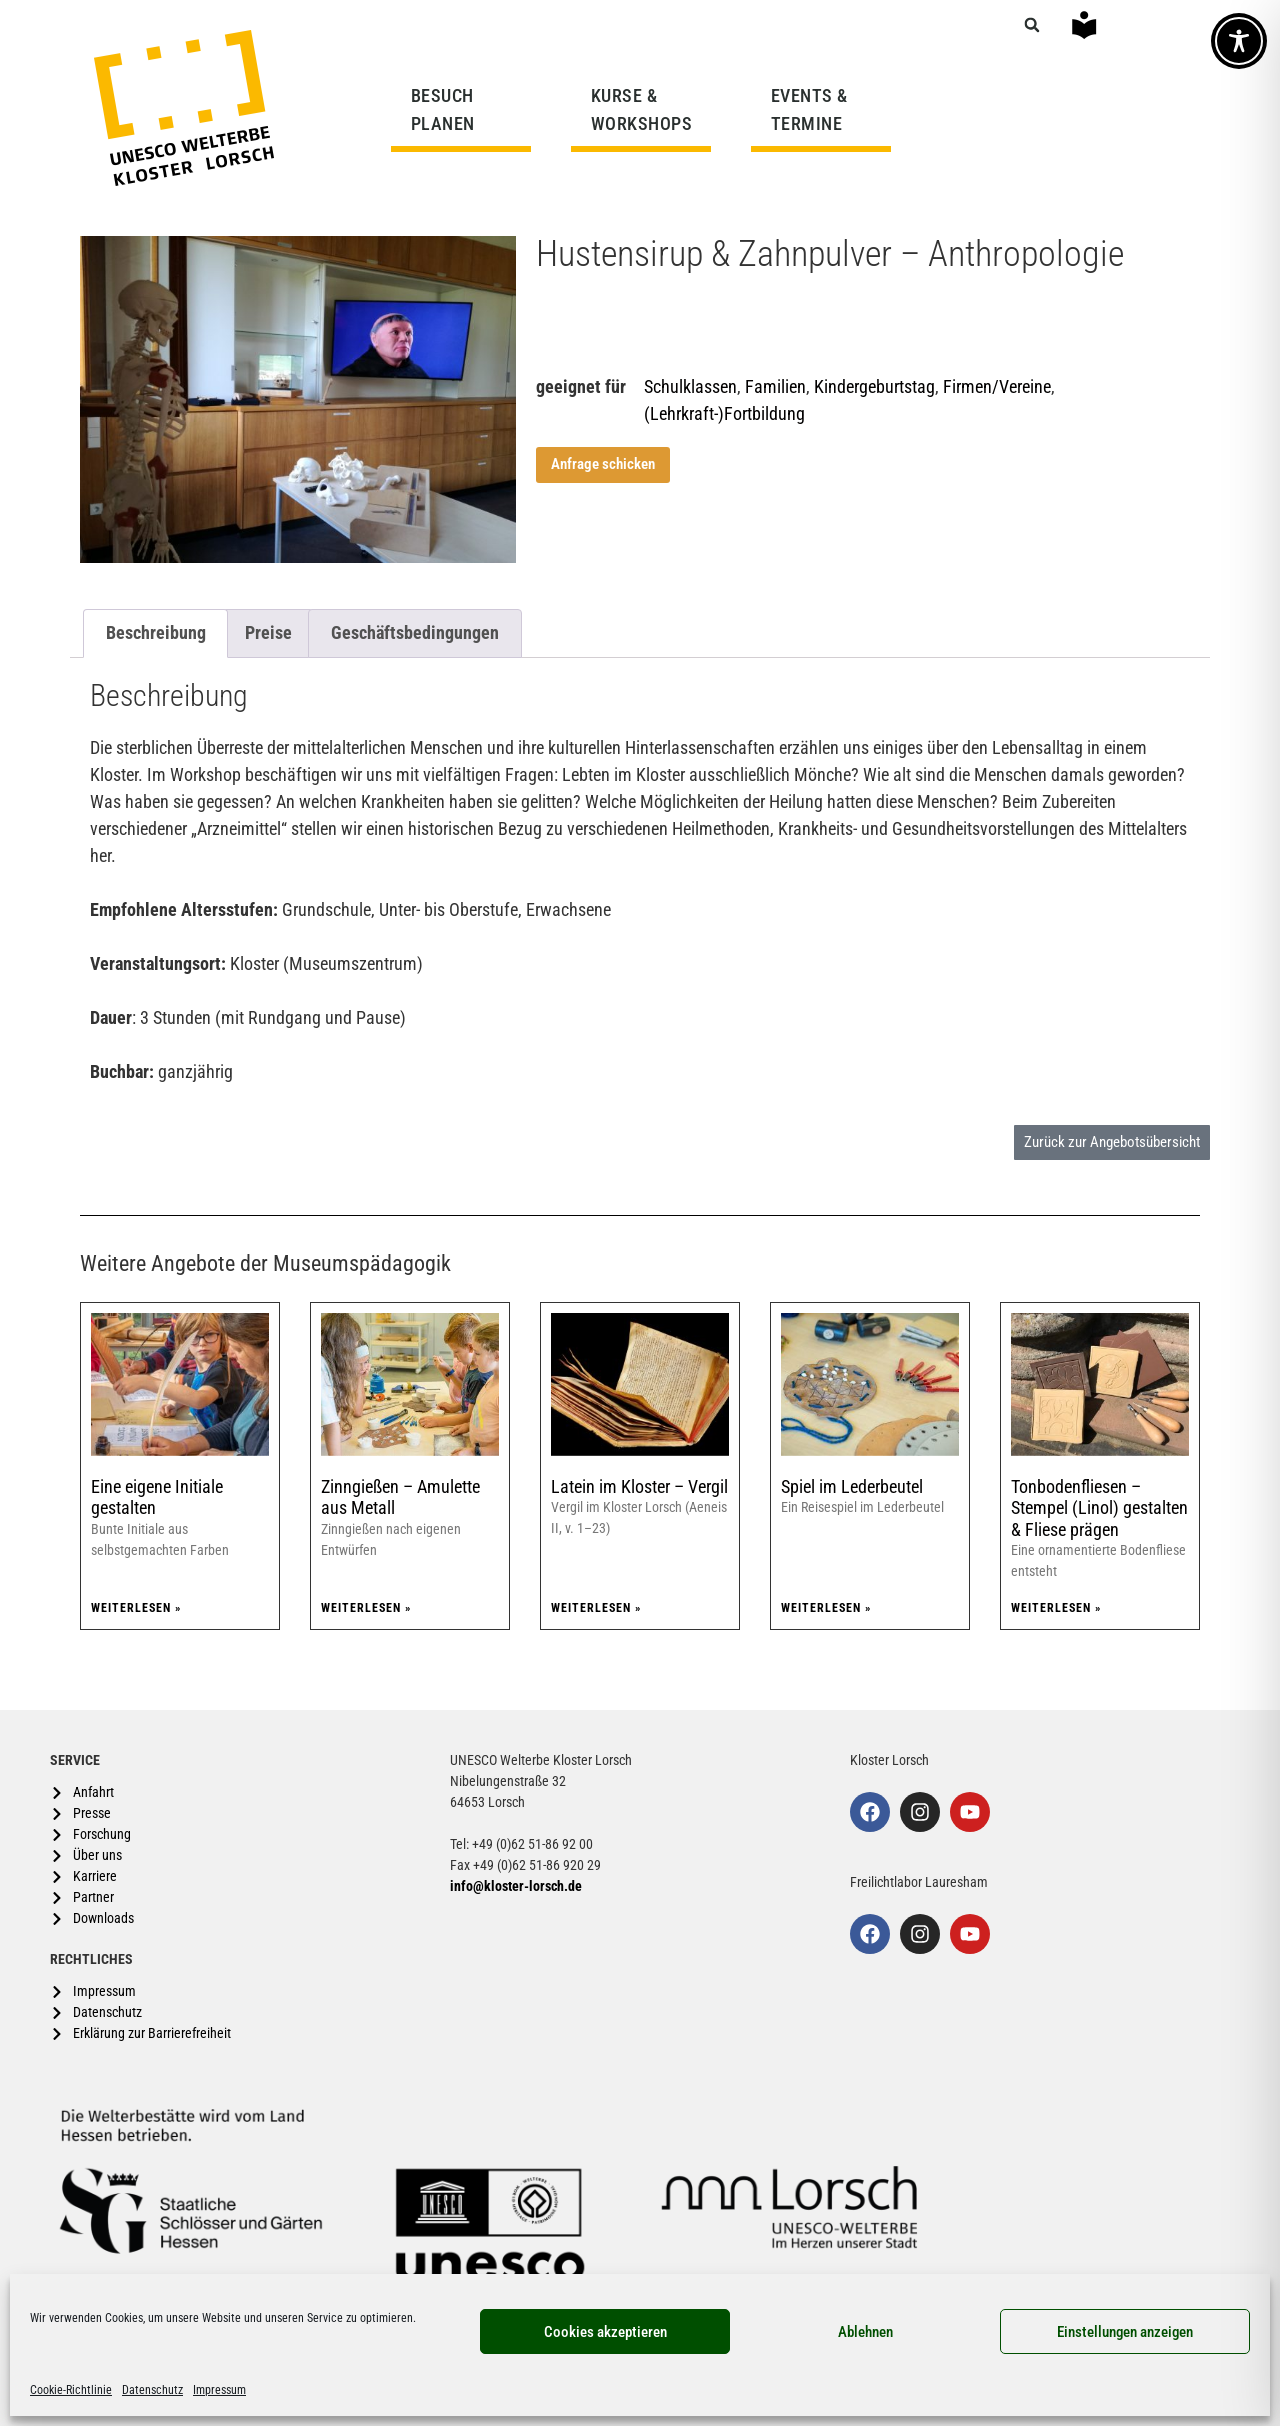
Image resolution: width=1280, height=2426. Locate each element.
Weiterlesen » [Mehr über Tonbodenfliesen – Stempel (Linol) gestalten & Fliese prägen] (1056, 1608)
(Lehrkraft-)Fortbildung (724, 413)
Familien (775, 386)
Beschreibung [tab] (156, 632)
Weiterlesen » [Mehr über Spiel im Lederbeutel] (826, 1608)
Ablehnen (865, 2332)
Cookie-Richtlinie (71, 2390)
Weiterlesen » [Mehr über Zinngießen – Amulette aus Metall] (366, 1608)
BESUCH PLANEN (448, 109)
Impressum (219, 2390)
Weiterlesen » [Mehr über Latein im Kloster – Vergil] (596, 1608)
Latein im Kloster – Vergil (639, 1486)
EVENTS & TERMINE (809, 109)
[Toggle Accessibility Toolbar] (1239, 41)
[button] (1032, 25)
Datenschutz (152, 2390)
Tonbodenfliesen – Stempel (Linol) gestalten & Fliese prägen (1099, 1508)
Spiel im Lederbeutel (852, 1486)
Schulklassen (690, 386)
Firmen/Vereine (997, 386)
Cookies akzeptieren (605, 2332)
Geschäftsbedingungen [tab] (415, 632)
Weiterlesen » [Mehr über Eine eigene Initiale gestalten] (136, 1608)
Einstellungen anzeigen (1125, 2332)
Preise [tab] (268, 632)
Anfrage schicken (603, 464)
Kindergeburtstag (874, 386)
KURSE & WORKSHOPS (647, 109)
